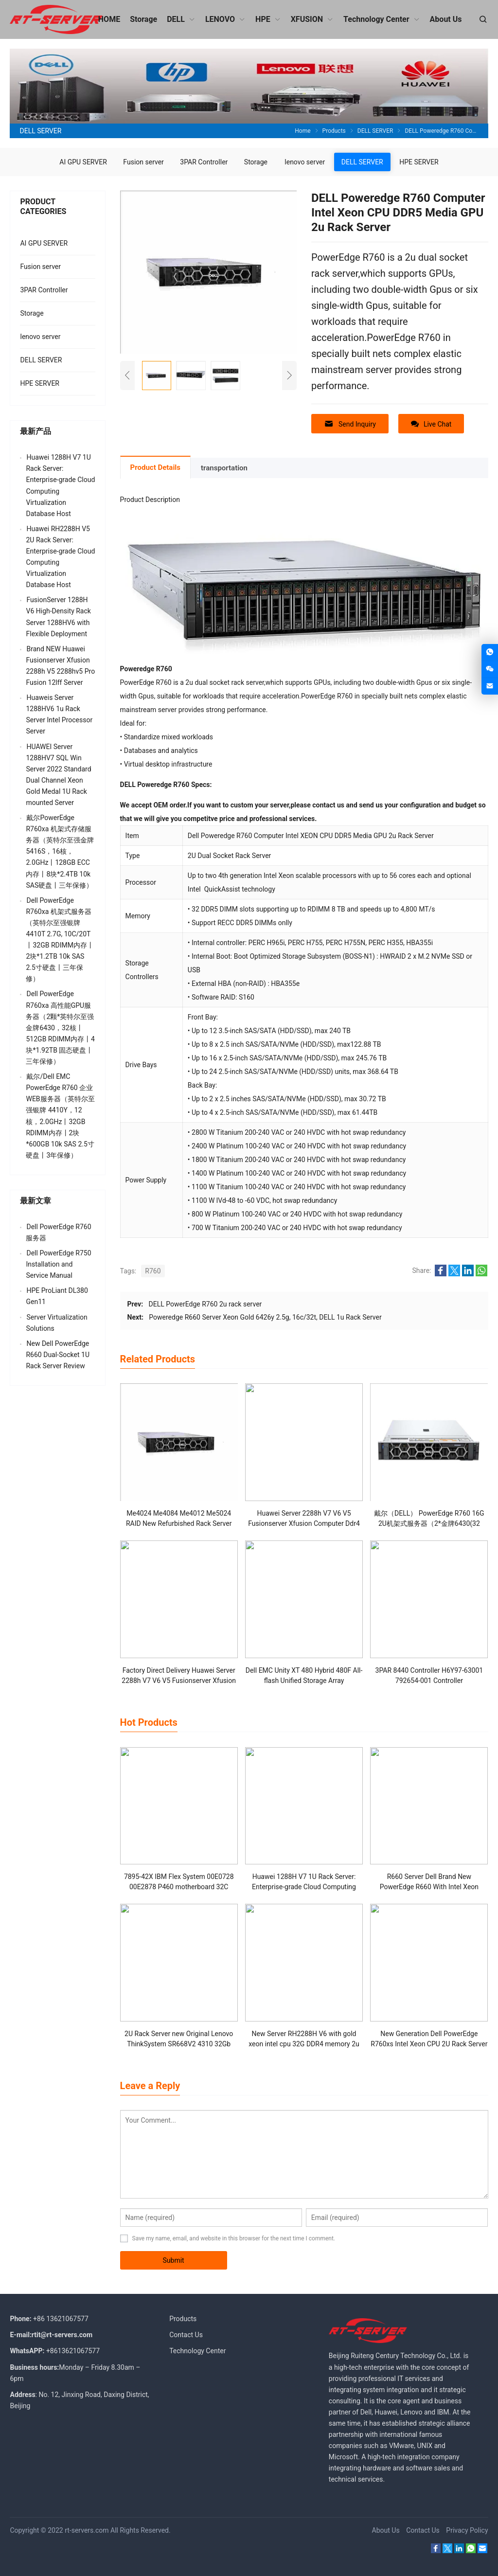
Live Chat (431, 424)
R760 (152, 1271)
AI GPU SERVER (83, 162)
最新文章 (35, 1200)
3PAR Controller (204, 162)
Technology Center (197, 2351)
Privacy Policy (467, 2530)
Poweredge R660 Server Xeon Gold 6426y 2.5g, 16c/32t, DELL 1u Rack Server (265, 1317)
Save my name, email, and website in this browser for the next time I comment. (233, 2238)
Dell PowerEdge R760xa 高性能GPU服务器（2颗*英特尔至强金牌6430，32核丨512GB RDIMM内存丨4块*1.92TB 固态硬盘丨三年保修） (60, 1027)
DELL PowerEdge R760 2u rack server (205, 1304)
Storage (255, 162)
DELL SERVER (362, 162)
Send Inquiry (350, 424)
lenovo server (305, 162)
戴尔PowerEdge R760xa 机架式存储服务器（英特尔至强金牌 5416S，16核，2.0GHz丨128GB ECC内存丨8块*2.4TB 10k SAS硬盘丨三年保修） (60, 851)
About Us (386, 2530)
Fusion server (143, 162)
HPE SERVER (419, 162)
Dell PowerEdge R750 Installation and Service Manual (58, 1264)
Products (182, 2319)
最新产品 (35, 431)
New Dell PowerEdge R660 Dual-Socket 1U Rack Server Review (57, 1355)
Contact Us (186, 2335)
